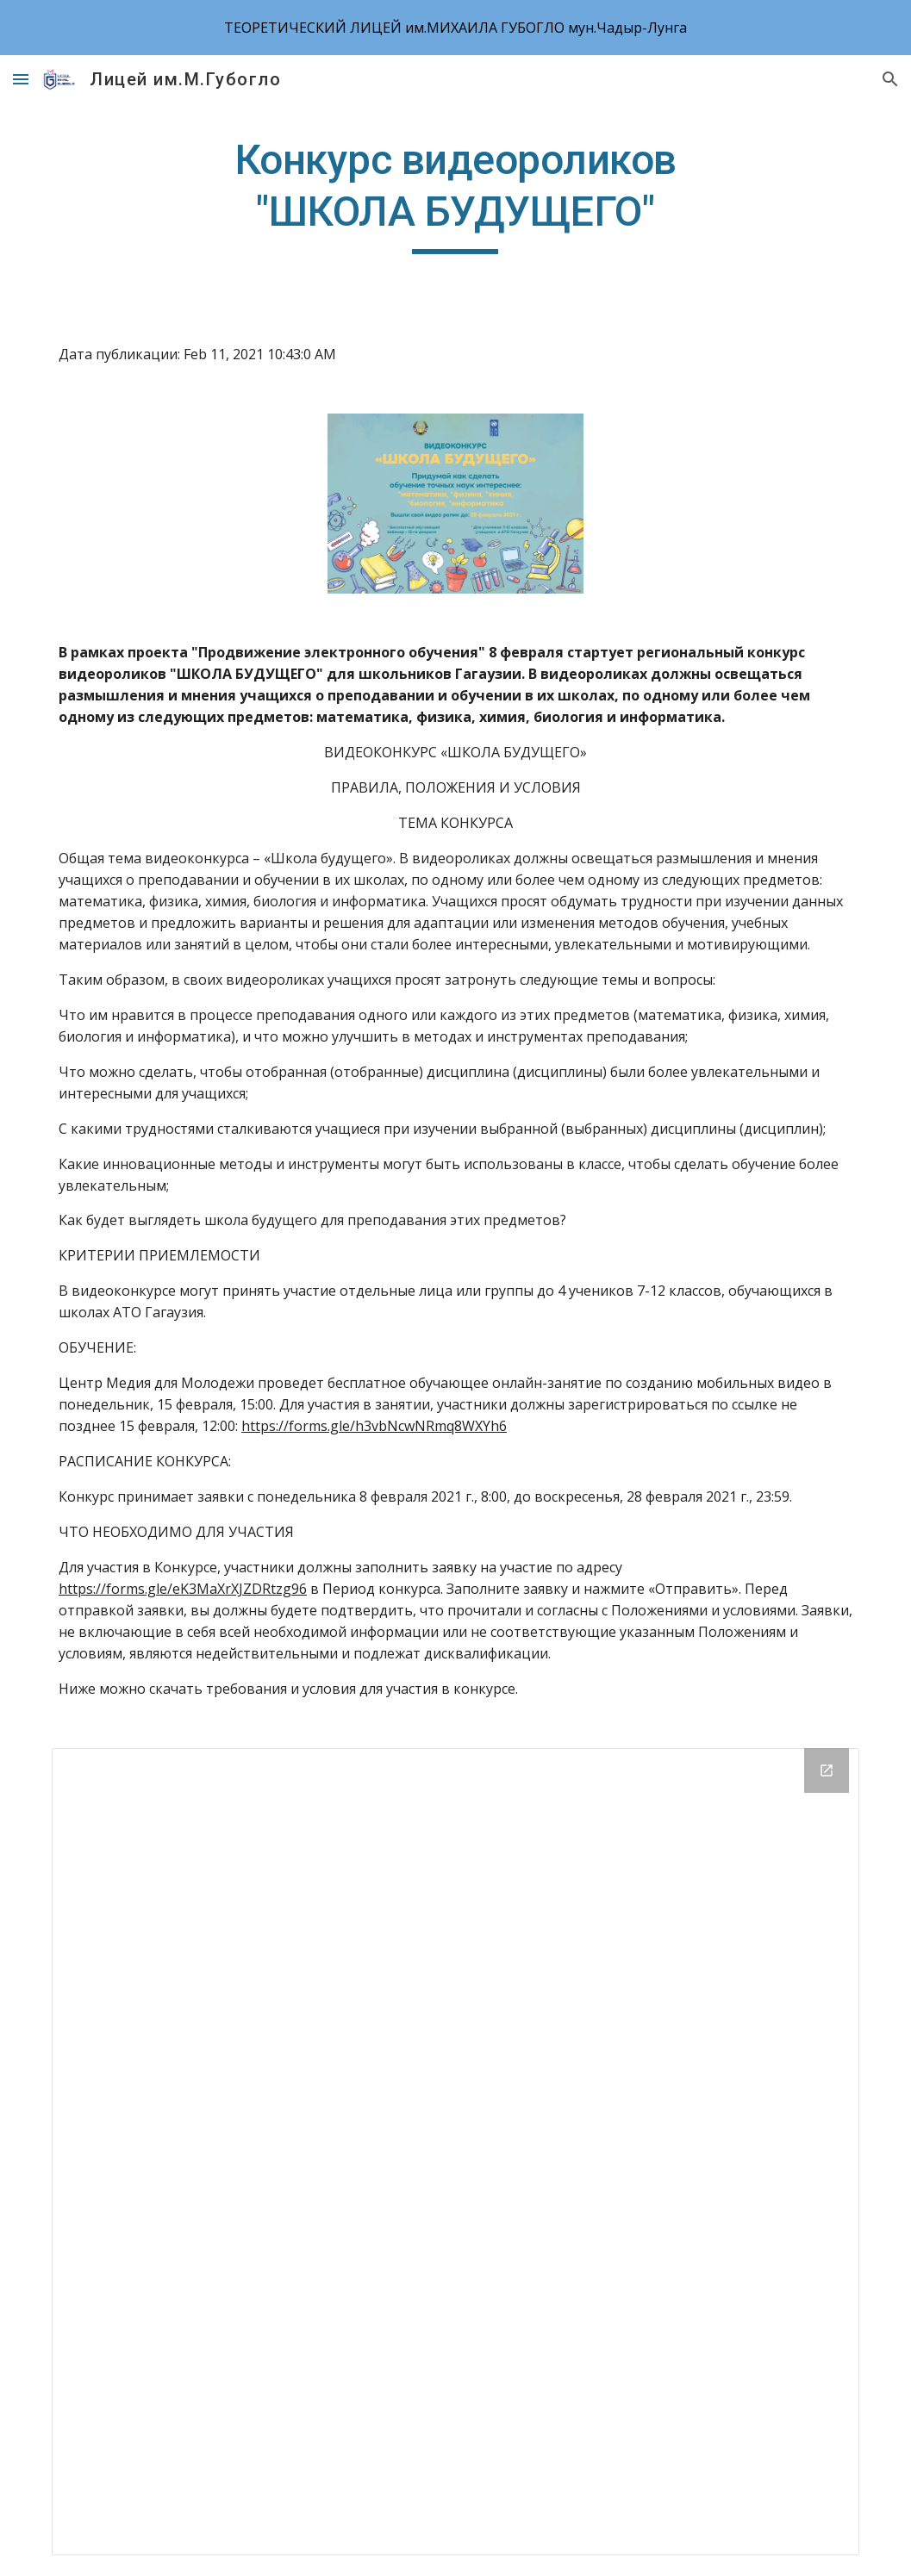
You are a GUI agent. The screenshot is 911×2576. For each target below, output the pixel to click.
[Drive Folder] (455, 2151)
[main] (455, 194)
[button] (20, 79)
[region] (455, 27)
